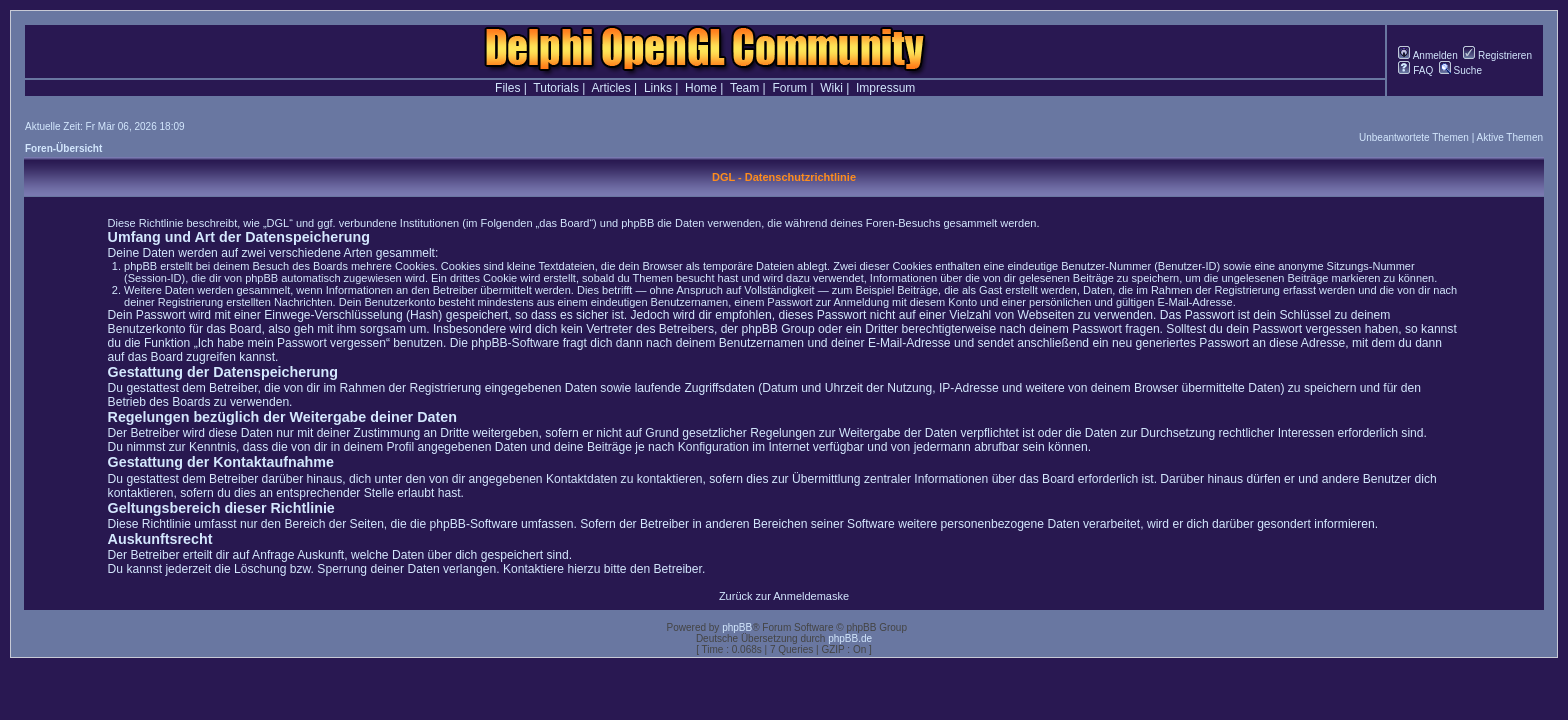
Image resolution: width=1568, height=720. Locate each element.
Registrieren (1497, 55)
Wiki (831, 88)
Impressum (885, 88)
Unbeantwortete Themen (1414, 137)
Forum (789, 88)
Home (701, 88)
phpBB (737, 627)
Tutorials (556, 88)
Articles (610, 88)
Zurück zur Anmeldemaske (784, 596)
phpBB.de (850, 638)
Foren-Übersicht (63, 148)
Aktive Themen (1509, 137)
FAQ (1415, 70)
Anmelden (1427, 55)
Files (507, 88)
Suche (1460, 70)
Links (658, 88)
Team (744, 88)
